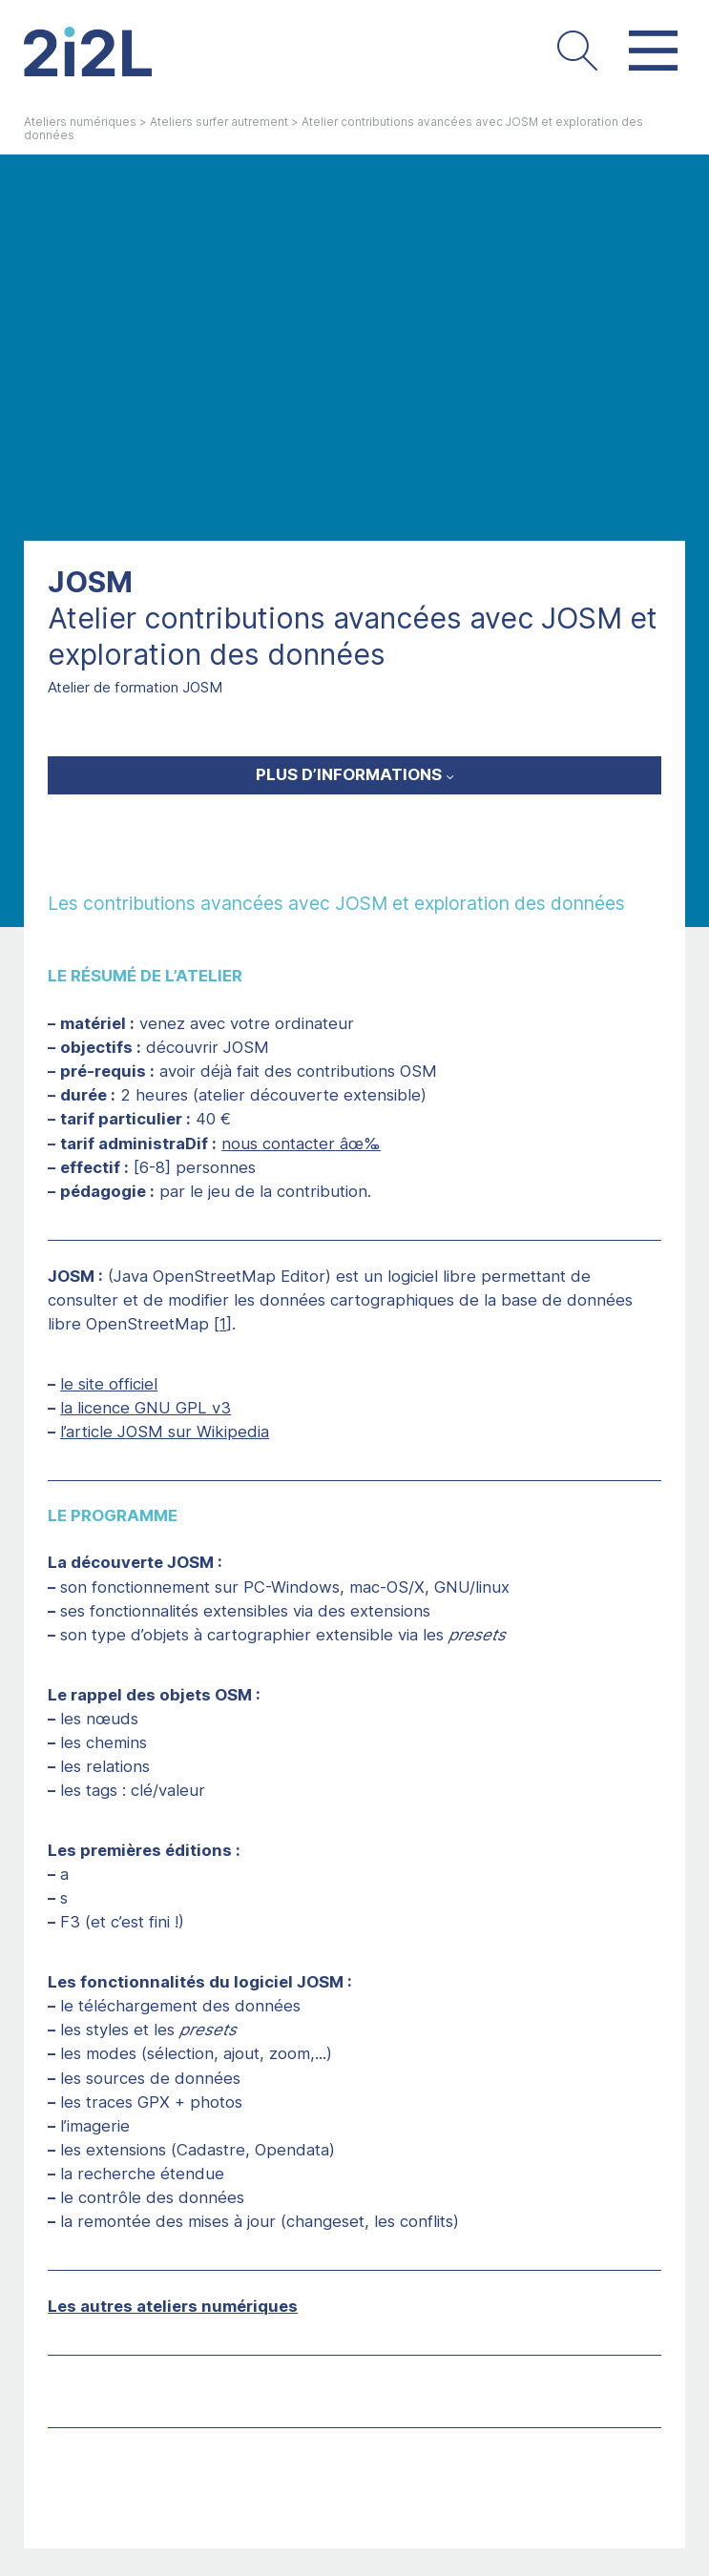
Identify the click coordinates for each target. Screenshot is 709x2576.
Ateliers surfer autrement (219, 122)
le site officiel (108, 1383)
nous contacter (278, 1143)
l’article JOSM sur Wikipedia (164, 1431)
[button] (577, 52)
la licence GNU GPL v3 (145, 1407)
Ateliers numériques (80, 122)
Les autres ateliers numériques (173, 2306)
